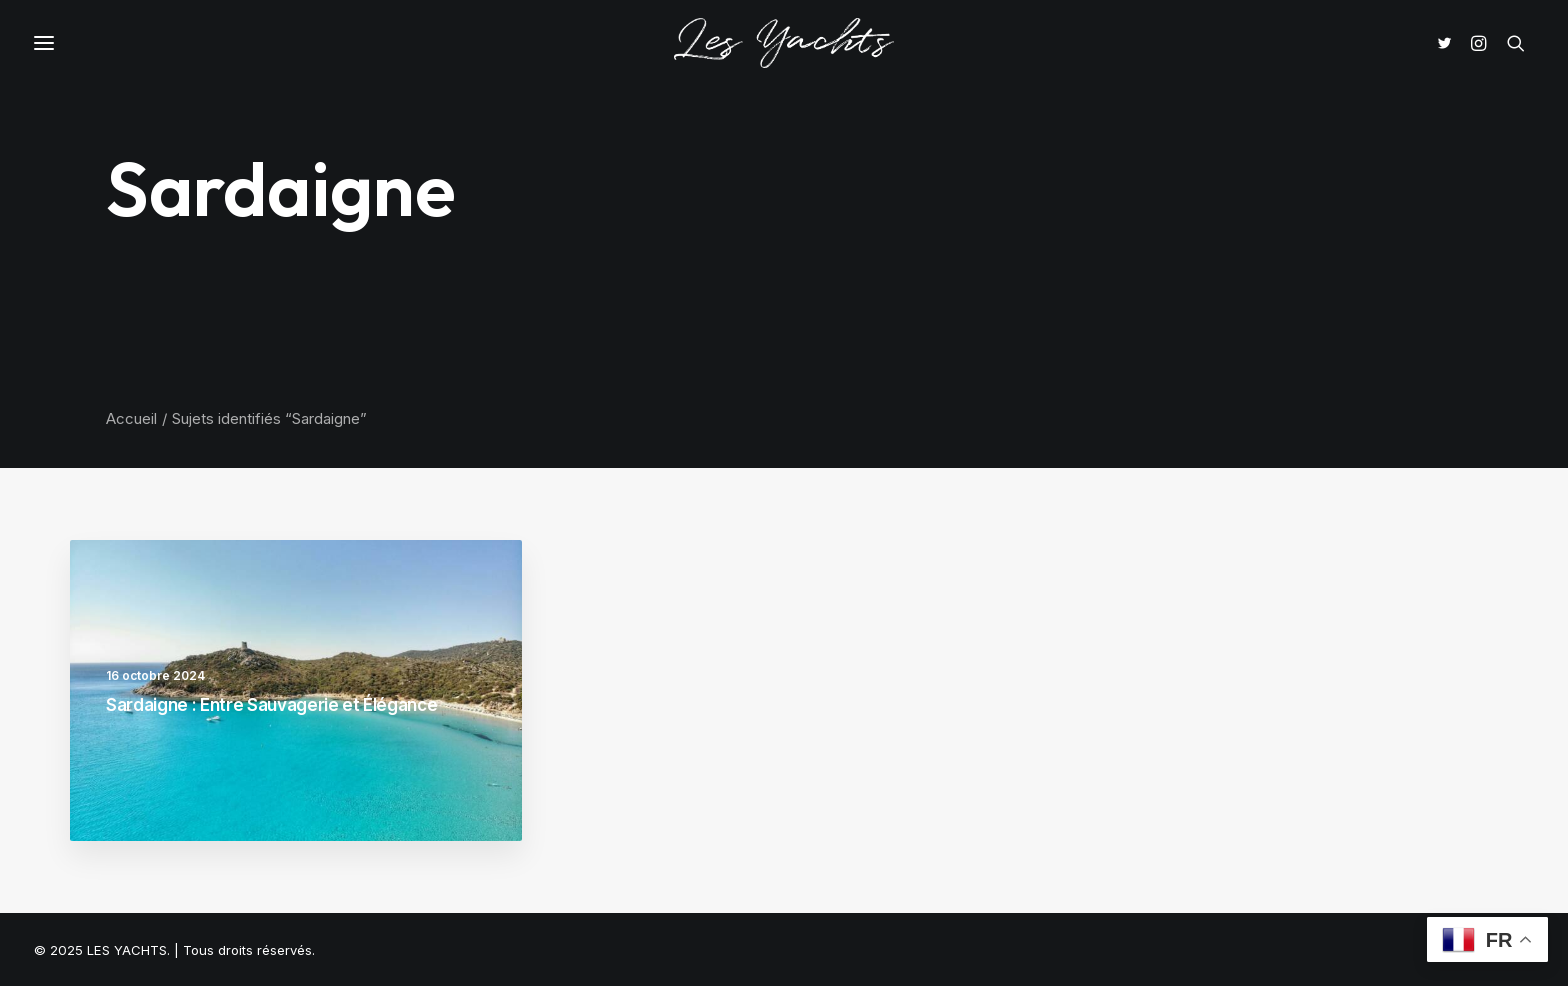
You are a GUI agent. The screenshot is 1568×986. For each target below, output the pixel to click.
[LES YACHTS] (784, 43)
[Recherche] (1516, 43)
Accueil (131, 418)
